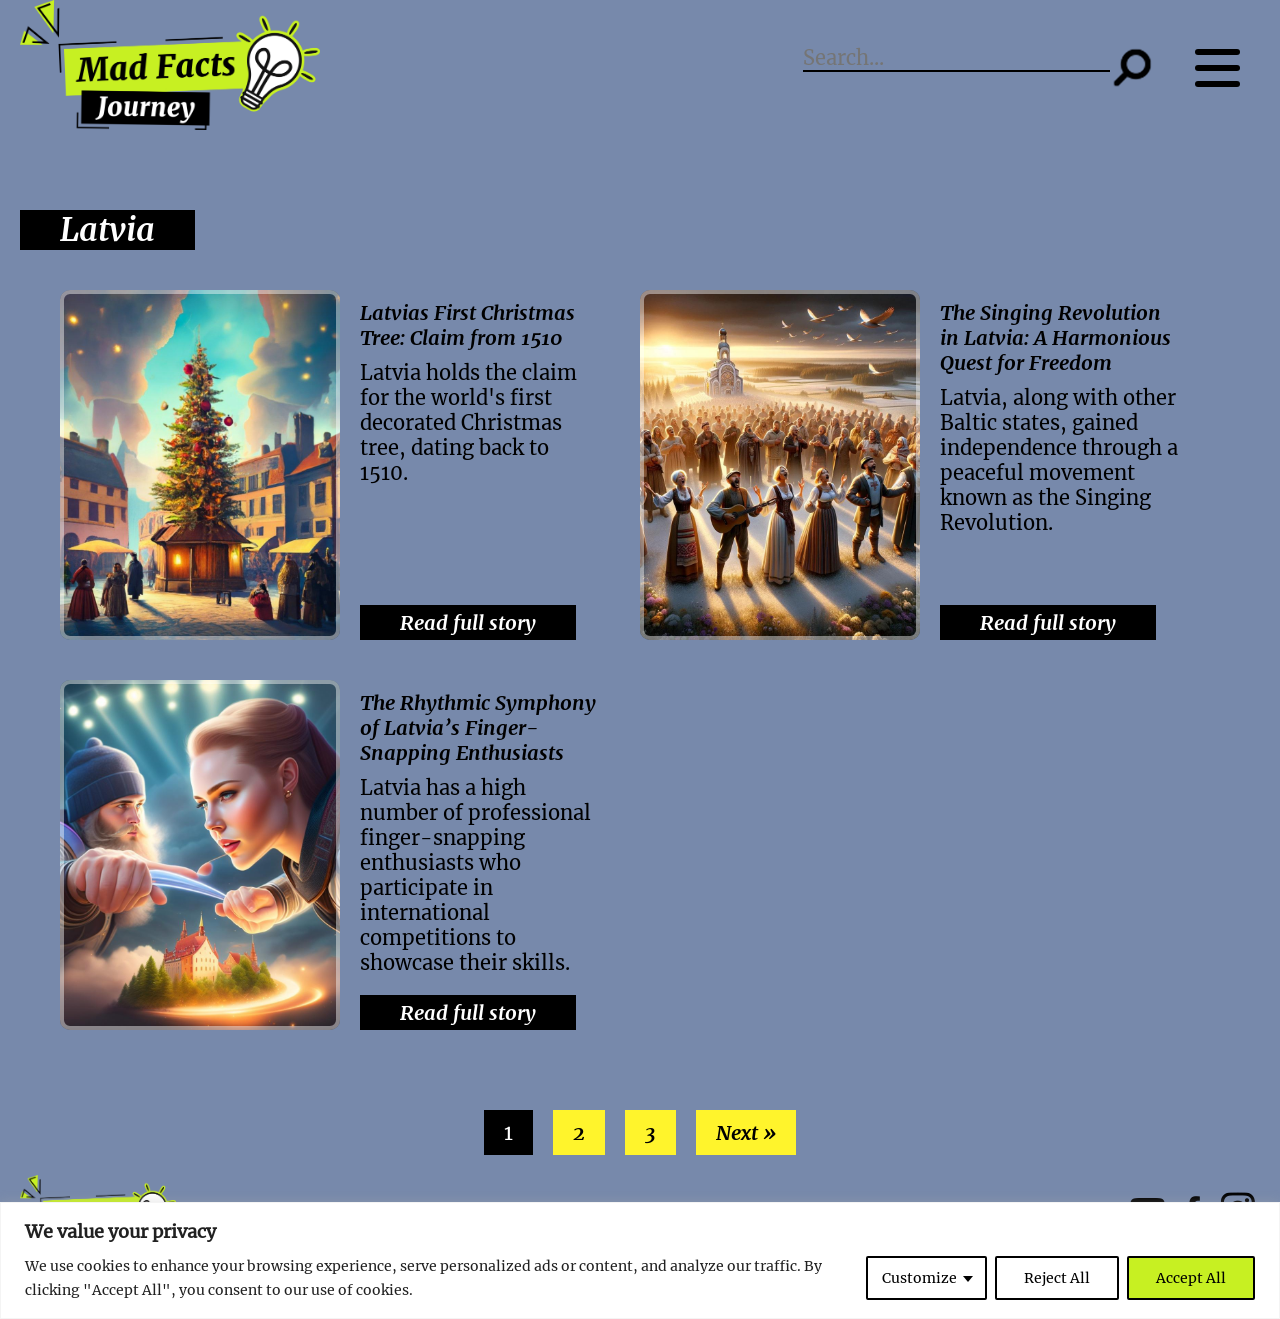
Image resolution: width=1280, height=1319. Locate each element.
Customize (919, 1278)
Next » (746, 1132)
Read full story (468, 622)
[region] (640, 1260)
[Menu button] (1227, 67)
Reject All (1057, 1278)
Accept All (1191, 1278)
